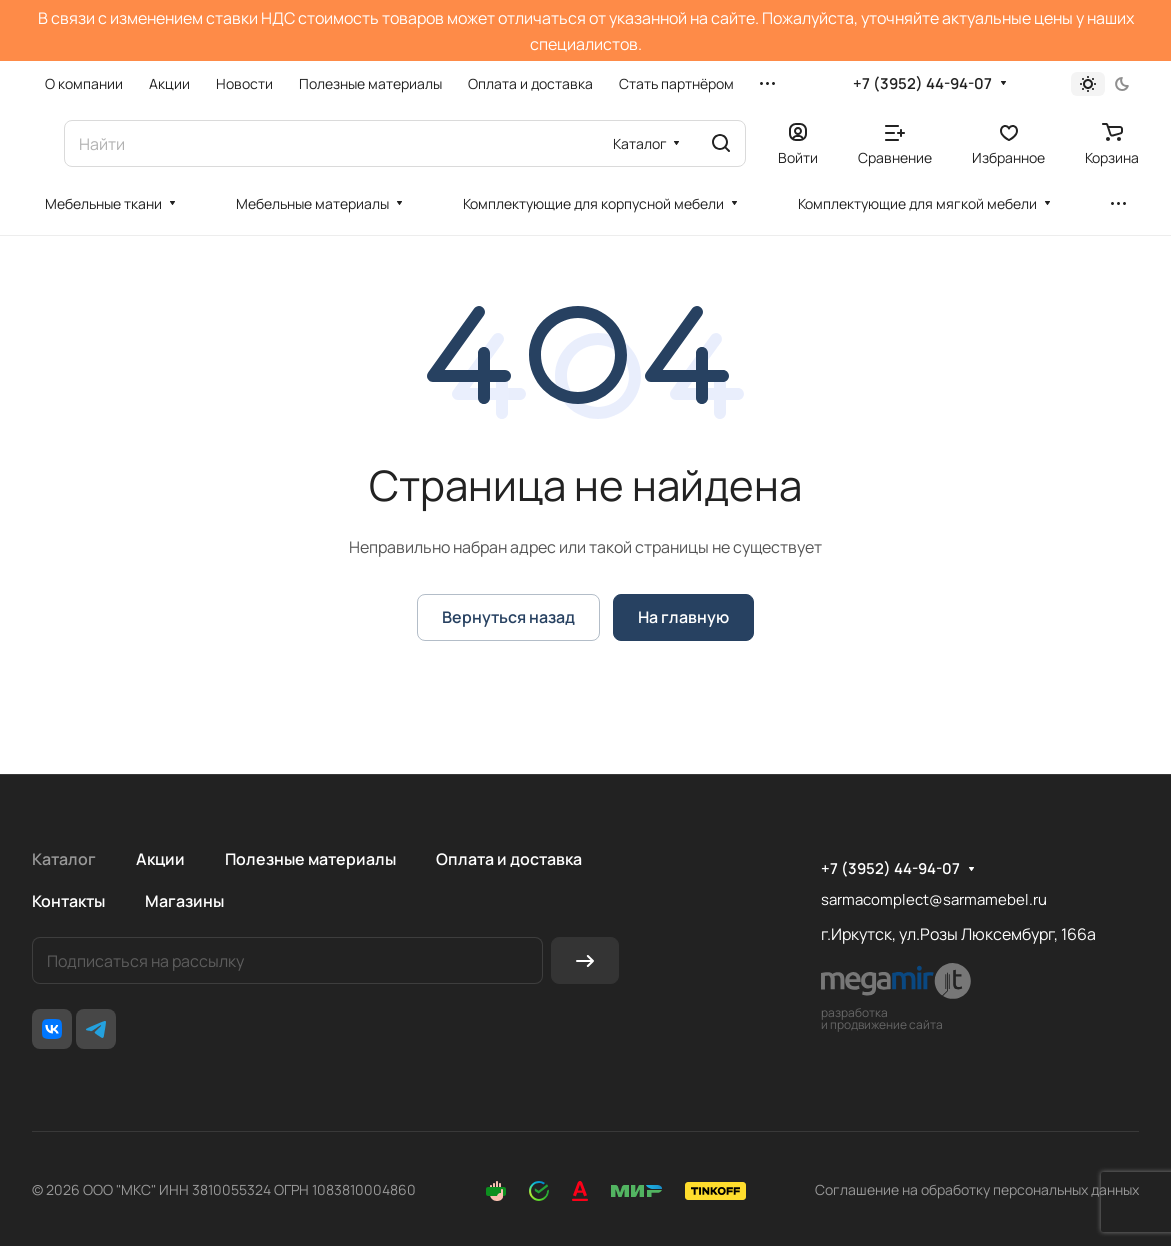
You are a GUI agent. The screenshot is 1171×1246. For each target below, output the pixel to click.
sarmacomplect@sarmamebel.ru (934, 899)
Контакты (68, 901)
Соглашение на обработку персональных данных (977, 1189)
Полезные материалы (310, 859)
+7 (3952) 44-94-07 (922, 84)
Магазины (184, 901)
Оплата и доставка (509, 859)
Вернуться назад (508, 617)
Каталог (64, 859)
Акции (160, 859)
